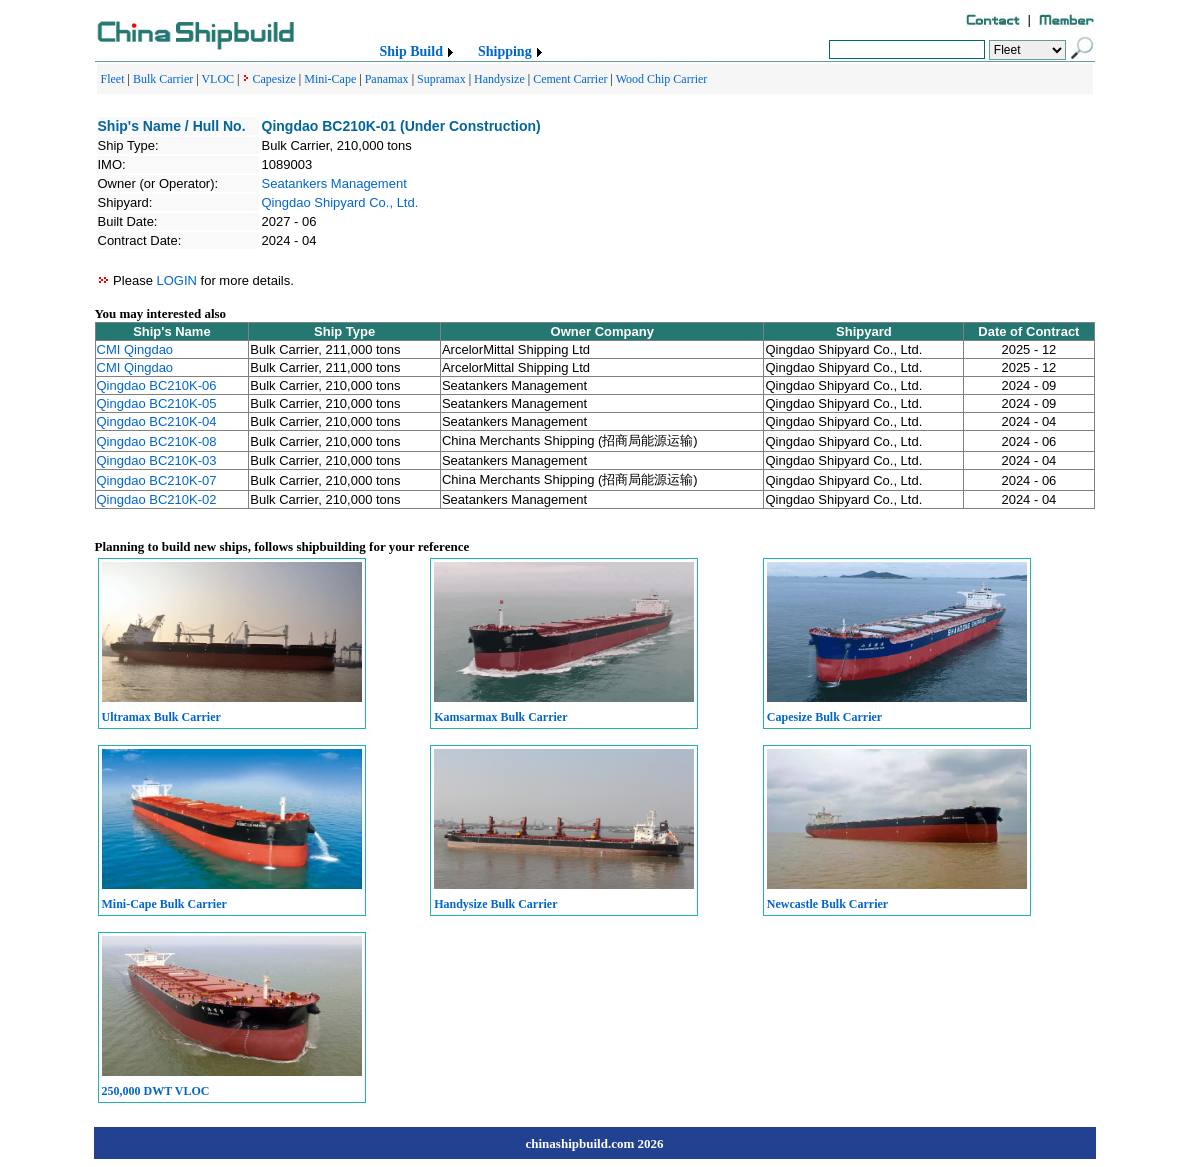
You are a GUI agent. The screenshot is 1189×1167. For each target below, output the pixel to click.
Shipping (505, 51)
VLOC (217, 79)
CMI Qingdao (135, 349)
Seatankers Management (334, 183)
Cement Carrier (570, 79)
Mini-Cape (330, 79)
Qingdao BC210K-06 (157, 385)
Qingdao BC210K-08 (157, 441)
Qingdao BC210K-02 (157, 499)
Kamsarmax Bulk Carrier (500, 717)
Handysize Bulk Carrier (495, 904)
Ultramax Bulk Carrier (161, 717)
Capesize (274, 79)
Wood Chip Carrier (662, 79)
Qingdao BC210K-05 (157, 403)
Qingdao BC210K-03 (157, 460)
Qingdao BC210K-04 (157, 421)
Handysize (499, 79)
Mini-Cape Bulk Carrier (164, 904)
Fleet (113, 79)
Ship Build (411, 51)
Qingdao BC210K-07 (157, 480)
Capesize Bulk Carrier (824, 717)
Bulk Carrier (163, 79)
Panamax (387, 79)
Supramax (441, 79)
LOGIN (176, 280)
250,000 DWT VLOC (156, 1091)
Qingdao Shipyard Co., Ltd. (340, 202)
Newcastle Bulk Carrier (827, 904)
